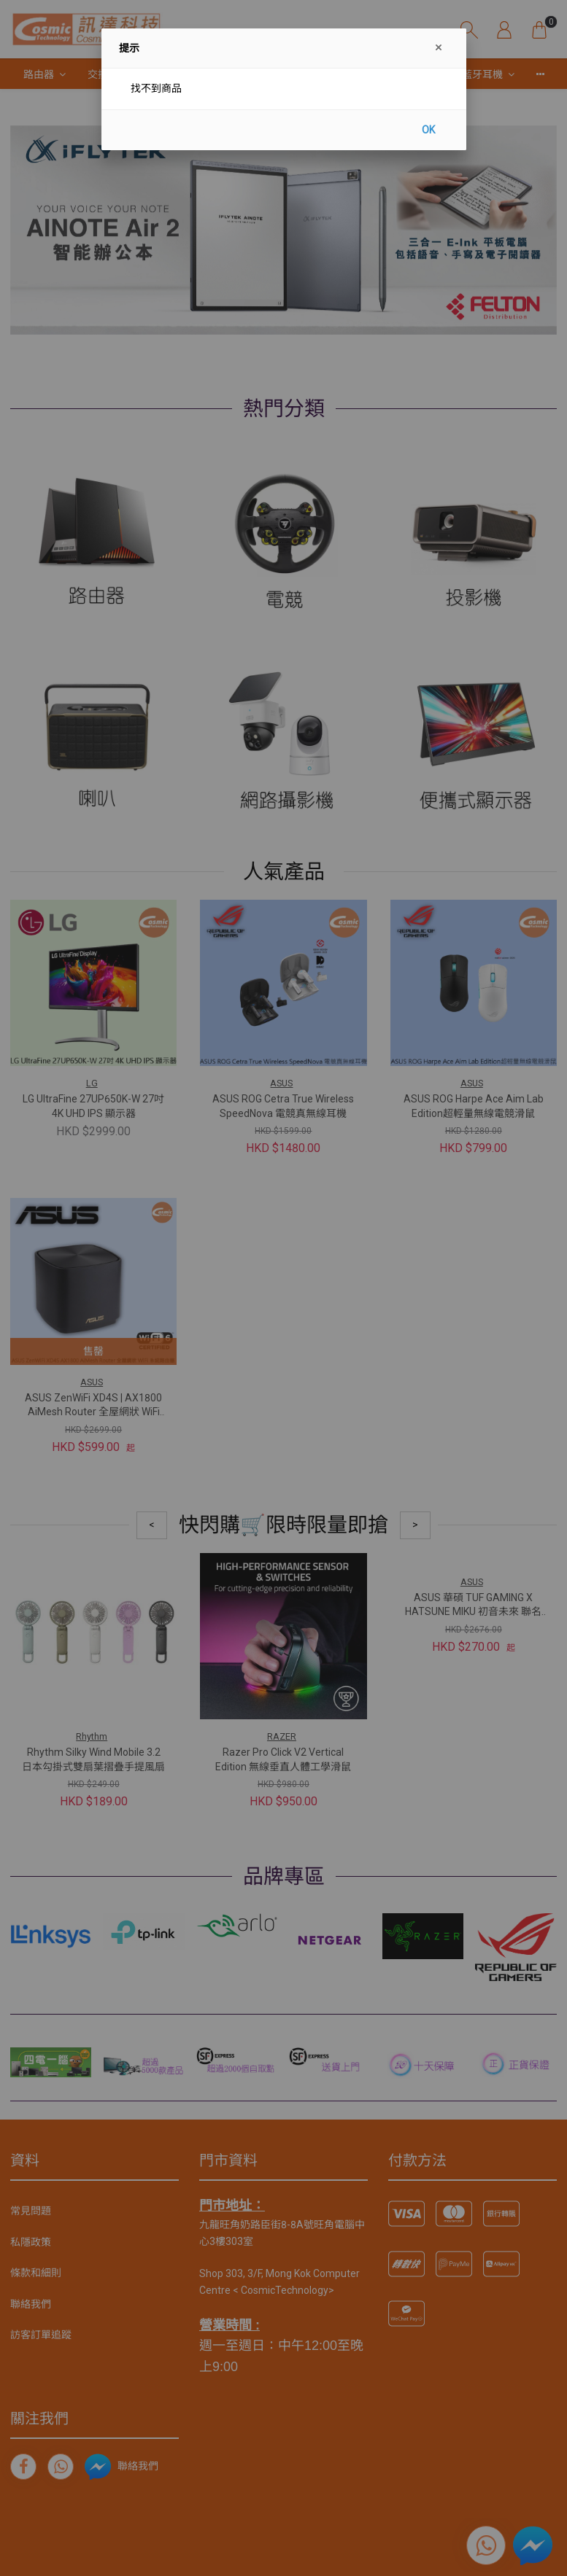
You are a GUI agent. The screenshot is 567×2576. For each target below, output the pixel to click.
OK (428, 130)
